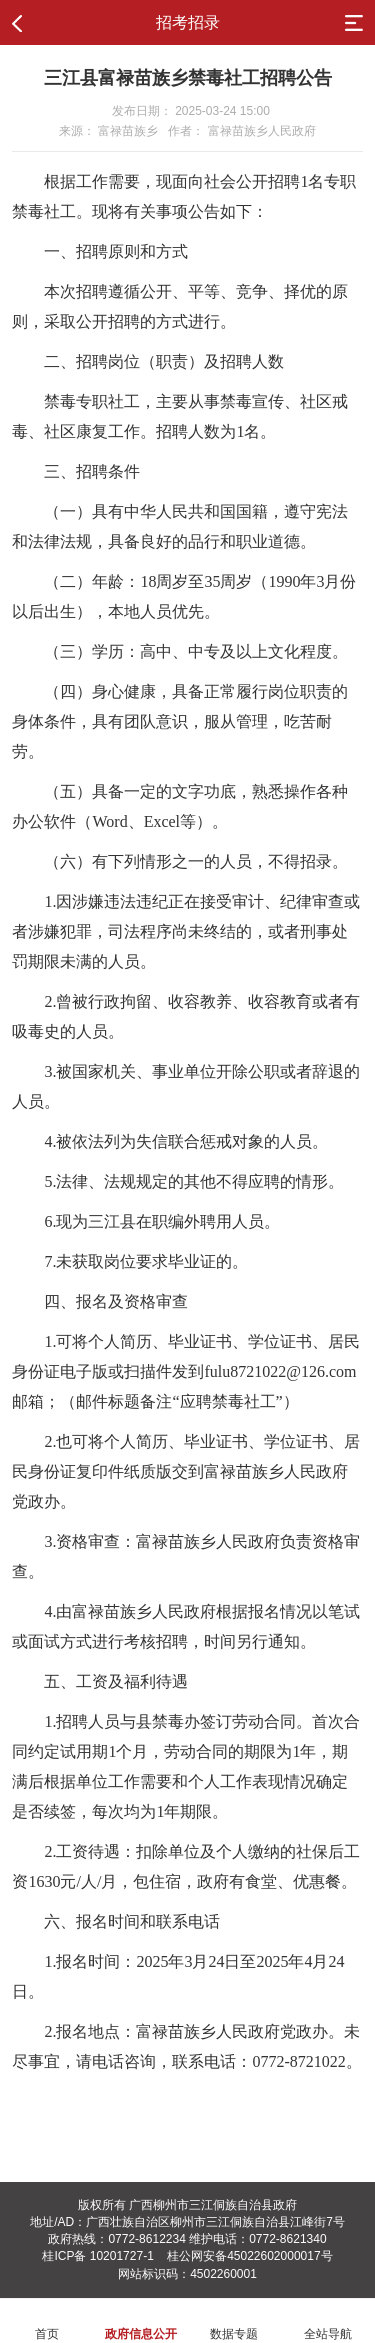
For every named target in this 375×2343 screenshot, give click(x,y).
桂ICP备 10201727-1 (97, 2256)
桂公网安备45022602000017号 (249, 2256)
